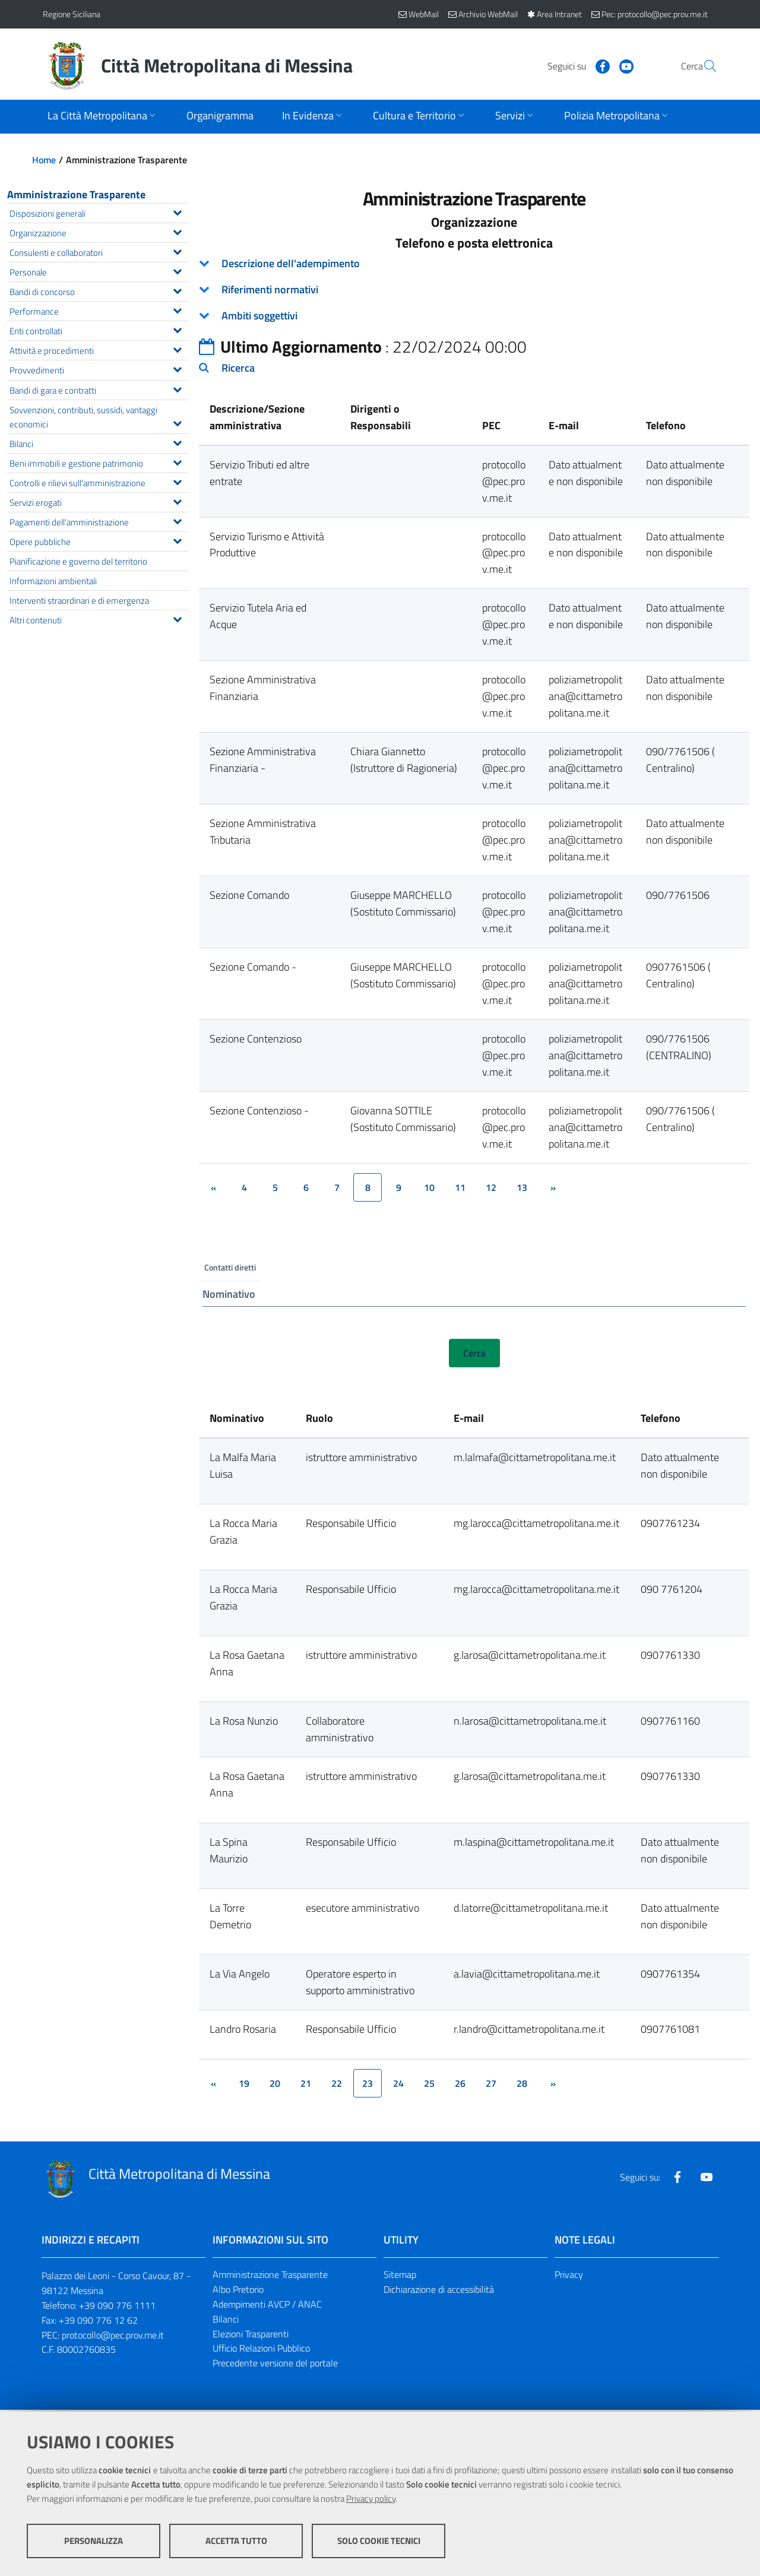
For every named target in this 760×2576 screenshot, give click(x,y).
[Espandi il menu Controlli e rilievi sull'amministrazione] (177, 481)
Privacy (569, 2276)
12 (491, 1187)
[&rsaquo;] (553, 1187)
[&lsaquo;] (213, 1187)
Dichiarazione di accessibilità (439, 2291)
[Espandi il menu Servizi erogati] (177, 500)
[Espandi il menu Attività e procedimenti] (177, 348)
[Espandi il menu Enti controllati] (177, 329)
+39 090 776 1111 (117, 2306)
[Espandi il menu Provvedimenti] (177, 368)
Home (44, 160)
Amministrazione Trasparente (76, 194)
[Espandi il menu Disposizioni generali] (177, 211)
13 (522, 1187)
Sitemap (400, 2276)
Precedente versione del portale (275, 2365)
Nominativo (228, 1295)
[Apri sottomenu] (102, 117)
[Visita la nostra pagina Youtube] (598, 65)
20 (275, 2085)
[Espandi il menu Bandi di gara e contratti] (177, 388)
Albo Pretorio (238, 2291)
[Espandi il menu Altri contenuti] (177, 618)
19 (244, 2085)
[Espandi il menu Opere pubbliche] (177, 540)
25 (429, 2085)
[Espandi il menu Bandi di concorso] (177, 290)
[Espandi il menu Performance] (177, 309)
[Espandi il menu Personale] (177, 270)
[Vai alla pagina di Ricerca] (703, 66)
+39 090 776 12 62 (98, 2321)
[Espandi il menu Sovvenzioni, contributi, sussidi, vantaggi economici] (177, 422)
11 (460, 1187)
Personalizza (93, 2541)
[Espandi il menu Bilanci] (177, 442)
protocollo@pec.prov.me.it (113, 2336)
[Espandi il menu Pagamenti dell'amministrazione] (177, 520)
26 (460, 2085)
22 (336, 2085)
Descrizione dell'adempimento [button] (290, 263)
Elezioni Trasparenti (251, 2335)
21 (305, 2085)
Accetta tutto (236, 2541)
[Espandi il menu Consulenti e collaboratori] (177, 250)
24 (398, 2085)
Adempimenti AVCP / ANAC (267, 2305)
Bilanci (226, 2320)
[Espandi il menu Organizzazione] (177, 231)
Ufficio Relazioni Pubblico (261, 2350)
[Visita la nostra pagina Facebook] (574, 65)
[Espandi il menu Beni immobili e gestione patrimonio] (177, 461)
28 (522, 2085)
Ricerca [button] (238, 368)
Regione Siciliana (71, 14)
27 (491, 2085)
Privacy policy (370, 2498)
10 (429, 1187)
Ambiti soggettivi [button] (259, 316)
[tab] (474, 263)
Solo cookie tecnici (378, 2541)
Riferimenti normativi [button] (269, 289)
